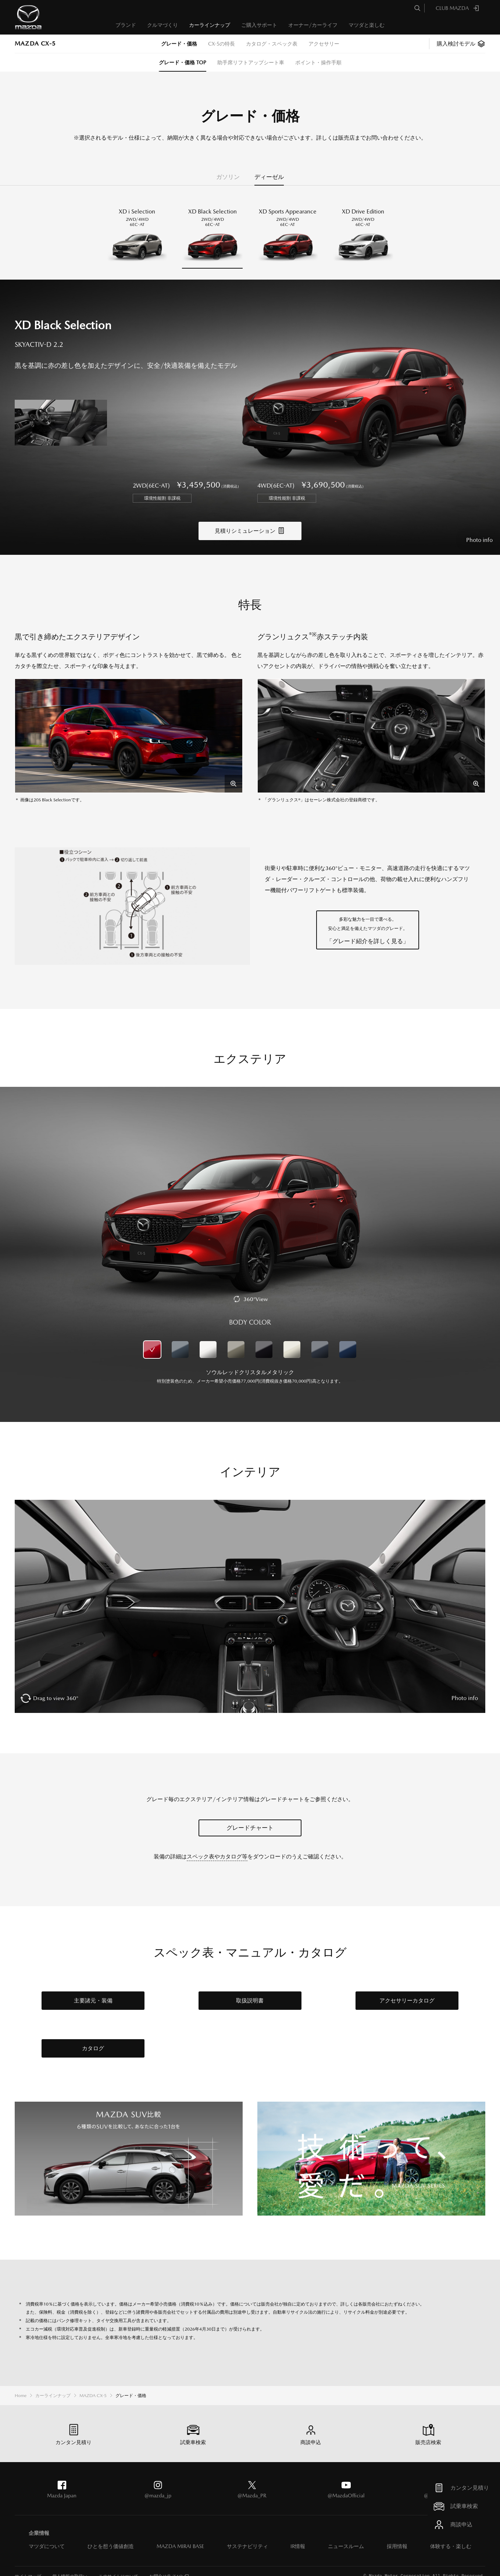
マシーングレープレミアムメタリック (180, 1338)
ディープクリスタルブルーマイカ (347, 1338)
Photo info (479, 528)
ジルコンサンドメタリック (236, 1338)
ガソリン (228, 176)
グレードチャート (250, 1816)
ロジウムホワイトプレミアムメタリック (208, 1338)
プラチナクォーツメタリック (291, 1338)
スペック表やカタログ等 (217, 1845)
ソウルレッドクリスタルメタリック (152, 1338)
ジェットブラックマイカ (264, 1338)
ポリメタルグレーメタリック (319, 1338)
